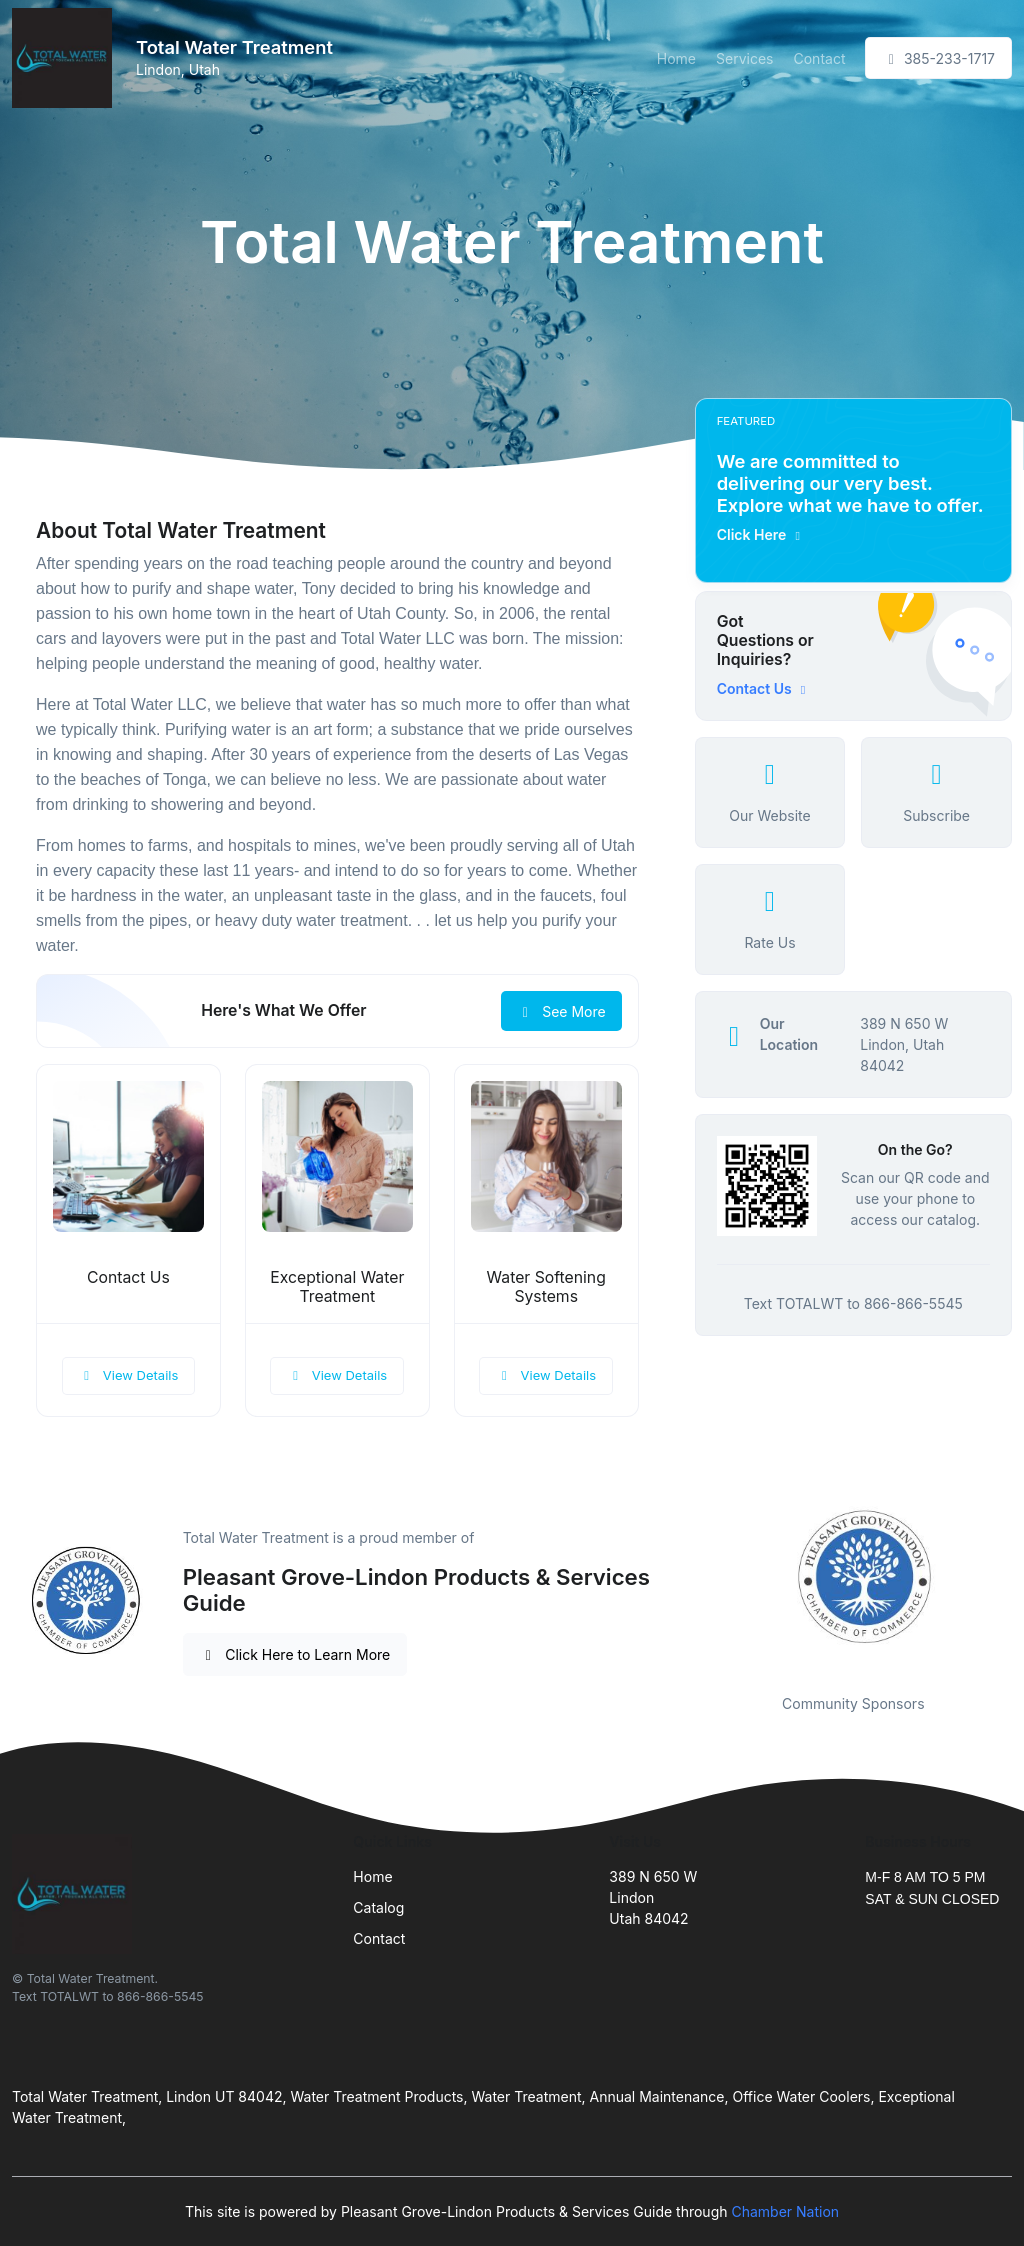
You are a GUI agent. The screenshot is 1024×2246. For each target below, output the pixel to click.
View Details (129, 1375)
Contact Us (128, 1277)
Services (744, 58)
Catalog (378, 1907)
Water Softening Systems (546, 1287)
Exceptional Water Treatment (337, 1287)
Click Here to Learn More (295, 1654)
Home (676, 58)
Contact (819, 58)
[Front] (66, 58)
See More (561, 1011)
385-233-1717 (938, 58)
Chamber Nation (785, 2211)
